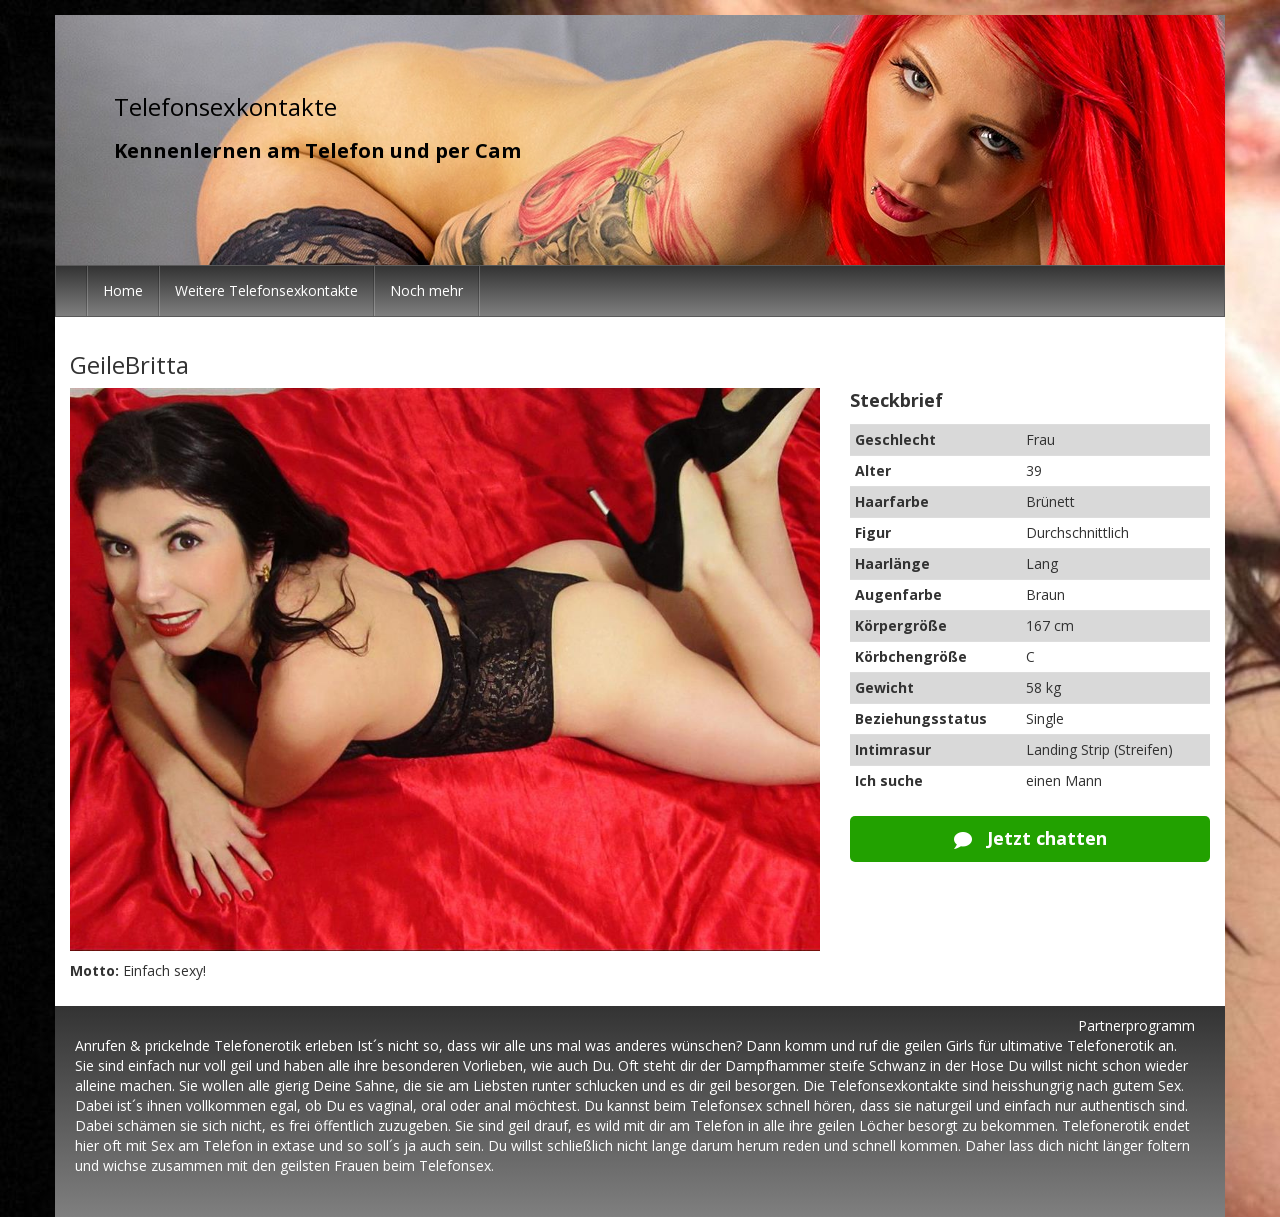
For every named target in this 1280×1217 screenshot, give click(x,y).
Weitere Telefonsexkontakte (266, 290)
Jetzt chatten (1030, 838)
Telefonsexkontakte (225, 106)
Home (123, 290)
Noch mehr (426, 290)
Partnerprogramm (1136, 1025)
